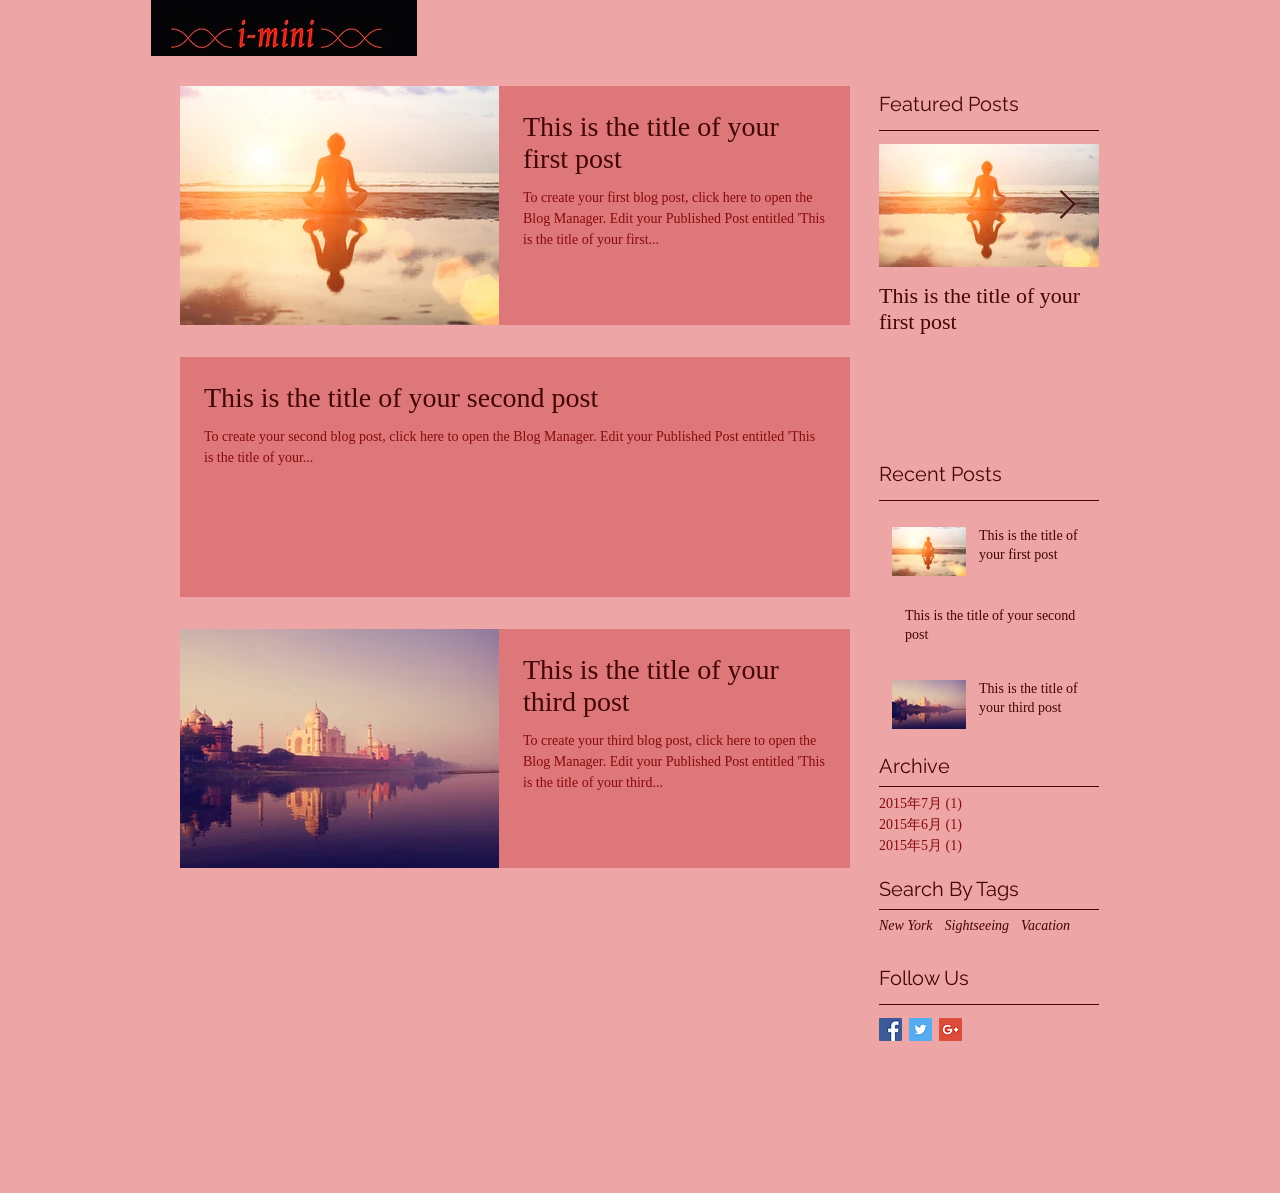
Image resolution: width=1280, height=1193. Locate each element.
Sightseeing (977, 925)
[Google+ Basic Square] (950, 1029)
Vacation (1045, 925)
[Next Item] (1067, 205)
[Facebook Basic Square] (890, 1029)
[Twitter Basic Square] (920, 1029)
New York (906, 925)
